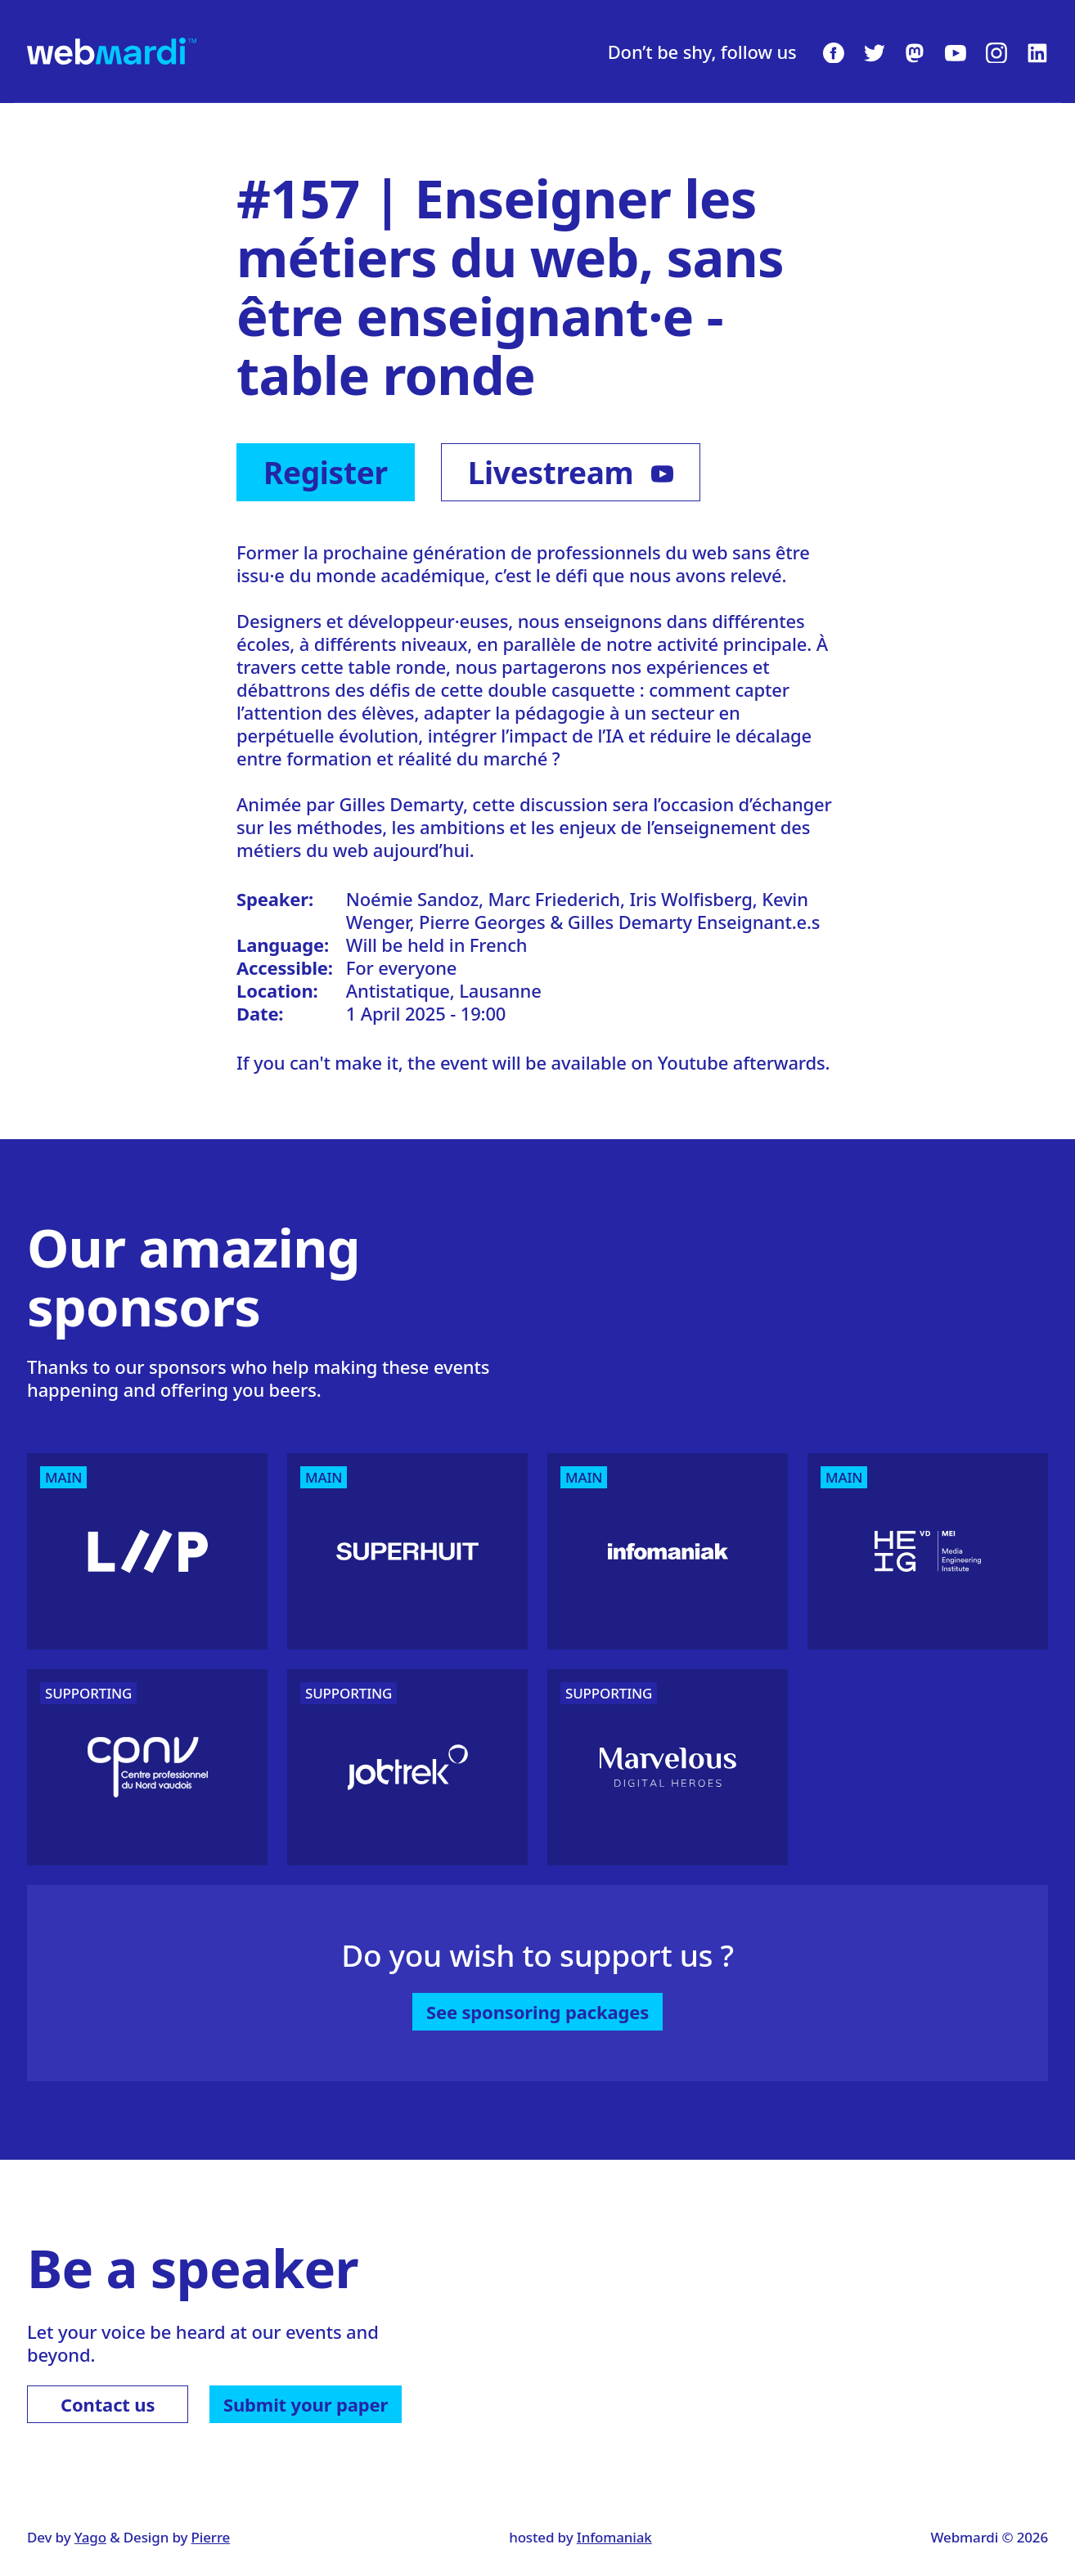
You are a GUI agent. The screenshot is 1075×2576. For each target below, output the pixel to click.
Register (325, 472)
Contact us (108, 2404)
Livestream (570, 472)
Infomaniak (614, 2537)
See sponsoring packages (537, 2011)
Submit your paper (305, 2404)
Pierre (211, 2537)
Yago (90, 2537)
